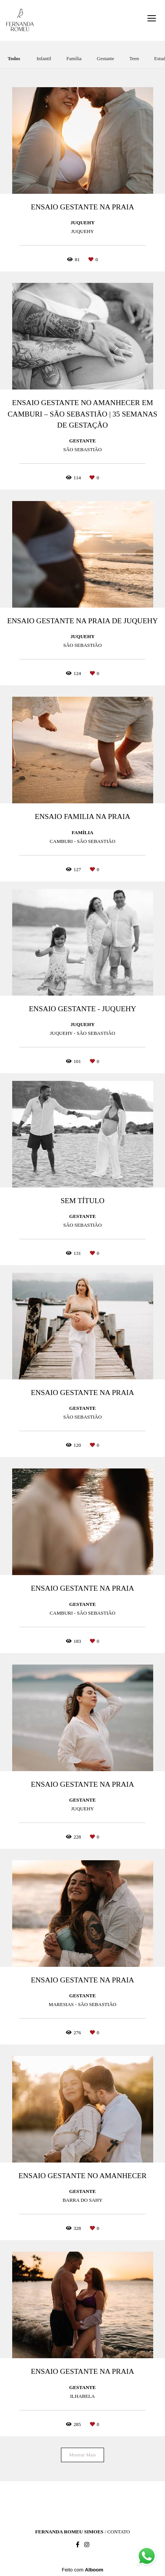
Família (74, 58)
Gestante (105, 58)
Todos (14, 58)
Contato (118, 2531)
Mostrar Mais (82, 2455)
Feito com (82, 2570)
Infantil (44, 58)
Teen (134, 58)
